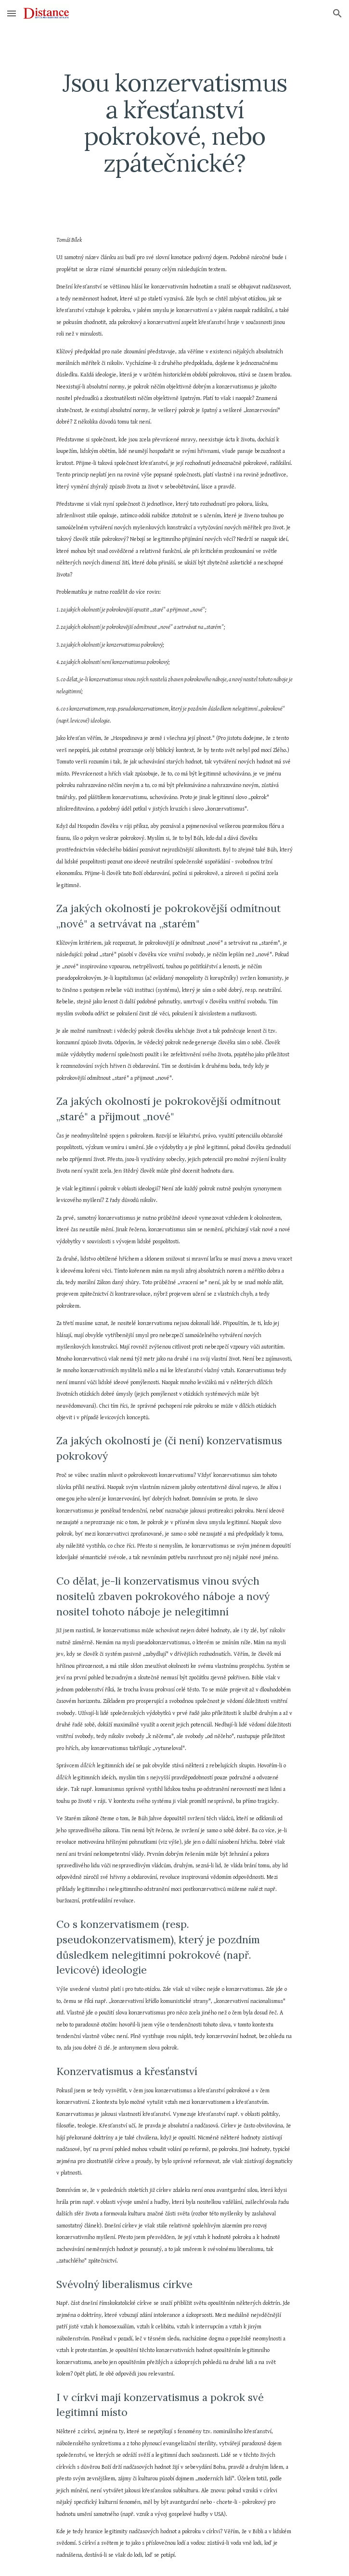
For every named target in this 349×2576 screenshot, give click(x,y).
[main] (174, 122)
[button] (11, 13)
